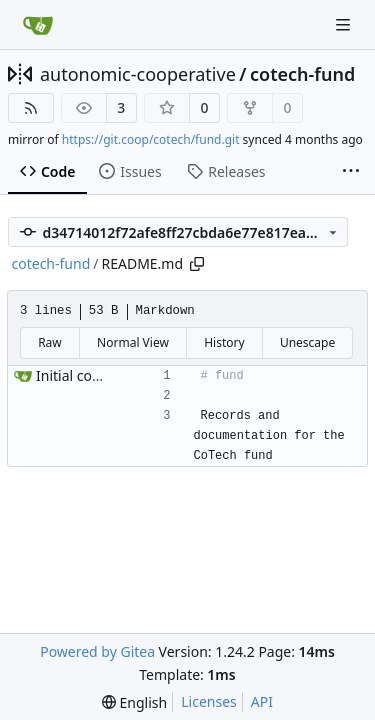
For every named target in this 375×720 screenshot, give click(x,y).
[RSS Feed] (31, 108)
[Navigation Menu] (345, 24)
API (262, 701)
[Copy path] (197, 264)
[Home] (38, 25)
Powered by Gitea (97, 651)
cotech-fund (302, 74)
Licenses (209, 701)
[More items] (351, 172)
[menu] (134, 702)
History (224, 342)
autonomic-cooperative (138, 74)
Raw (50, 342)
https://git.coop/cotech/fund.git (151, 139)
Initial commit (81, 375)
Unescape (307, 342)
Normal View (133, 342)
